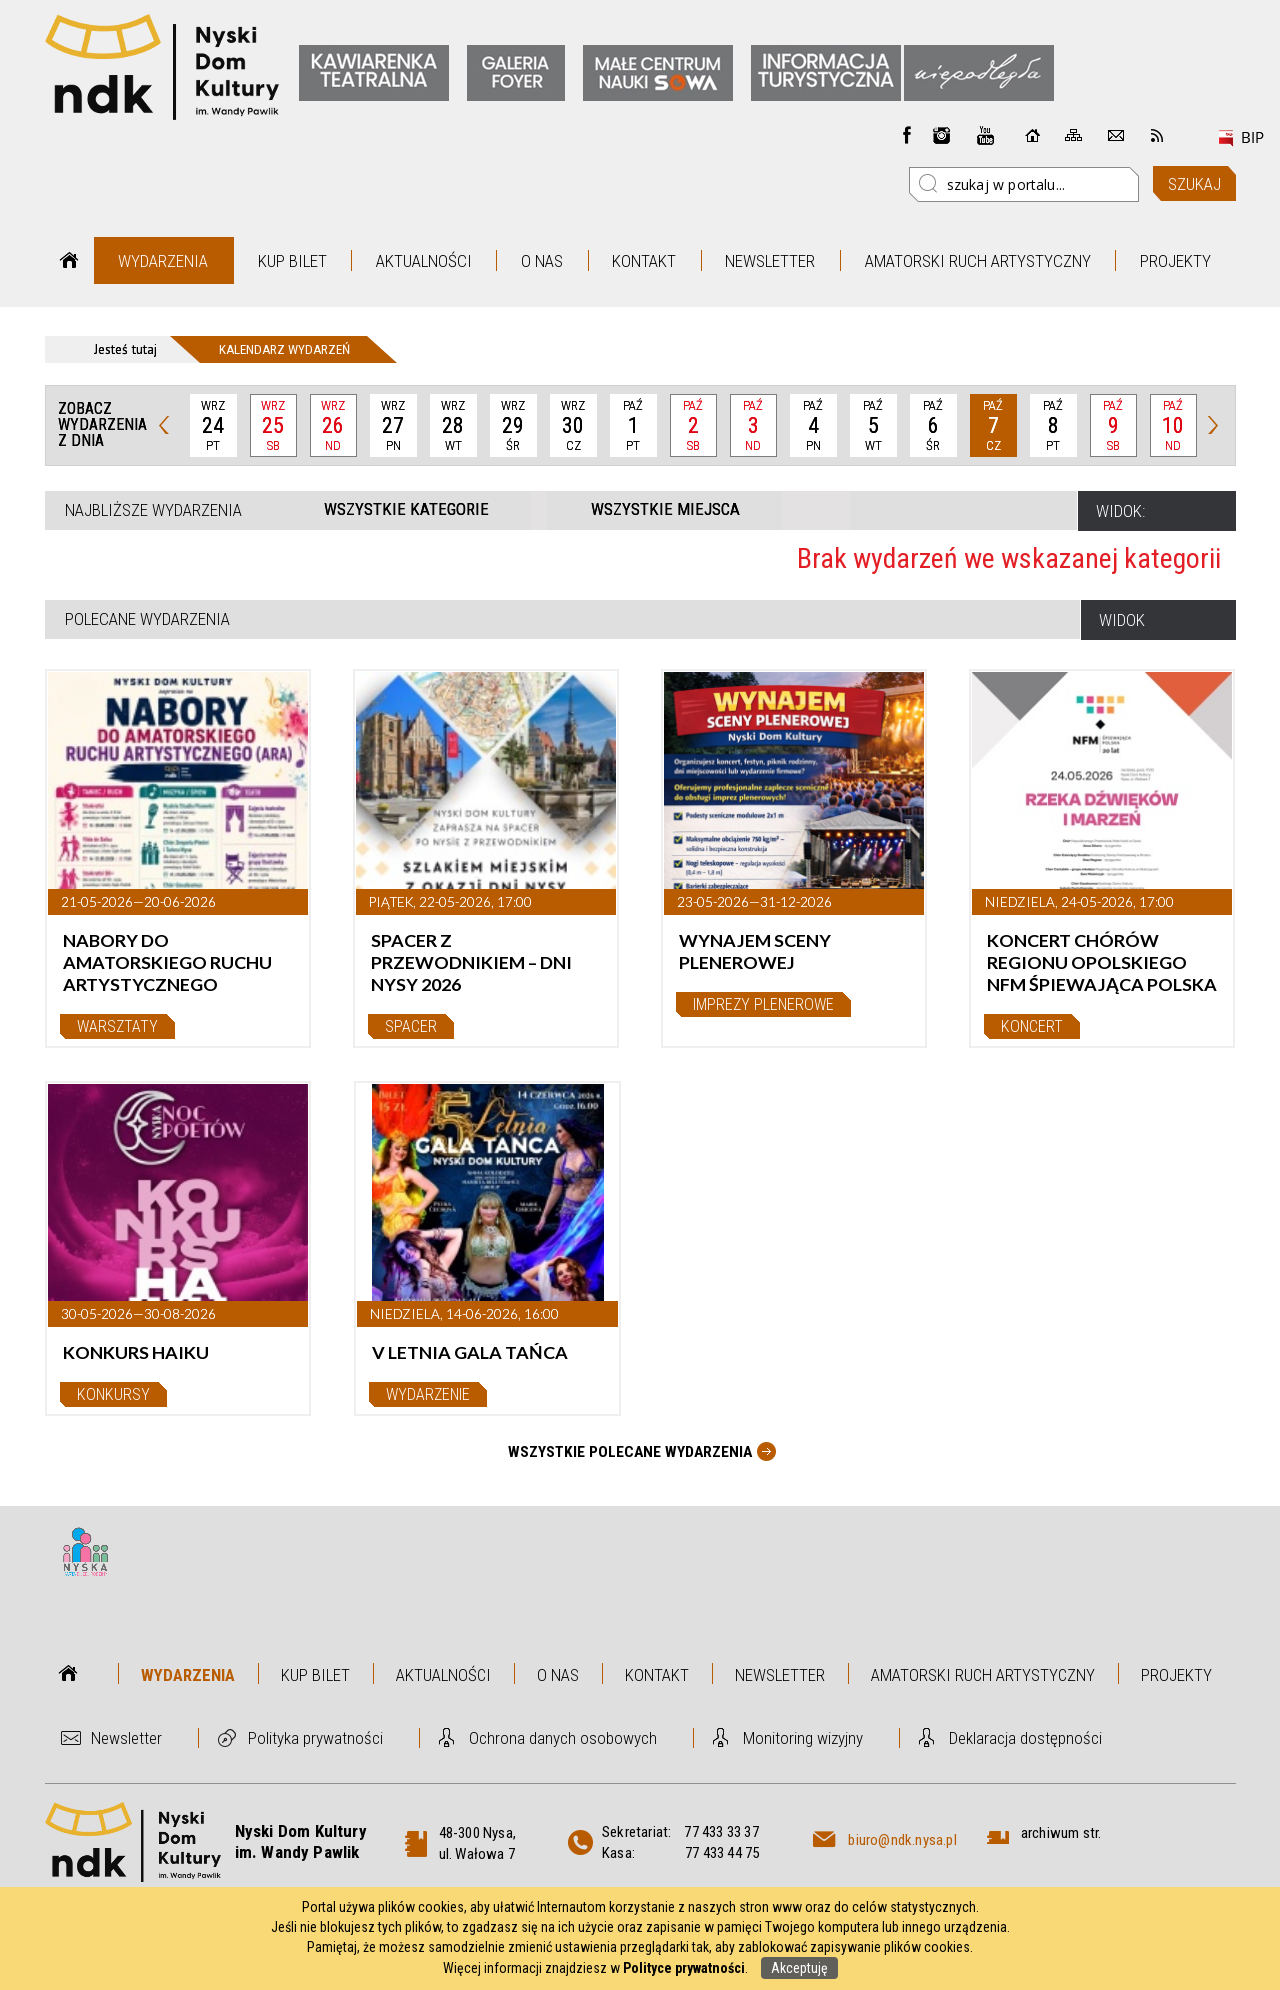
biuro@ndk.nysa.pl (902, 1840)
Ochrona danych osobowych (563, 1738)
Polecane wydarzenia (147, 619)
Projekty (1175, 261)
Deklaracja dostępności (1025, 1738)
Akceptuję (799, 1968)
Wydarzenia (163, 261)
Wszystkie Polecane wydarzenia (630, 1452)
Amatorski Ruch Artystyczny (978, 261)
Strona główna (69, 260)
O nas (542, 261)
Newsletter (770, 261)
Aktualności (424, 261)
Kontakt (644, 261)
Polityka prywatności (315, 1738)
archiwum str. (1061, 1833)
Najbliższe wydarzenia (153, 510)
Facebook (907, 135)
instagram (942, 135)
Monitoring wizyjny (803, 1738)
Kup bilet (292, 261)
